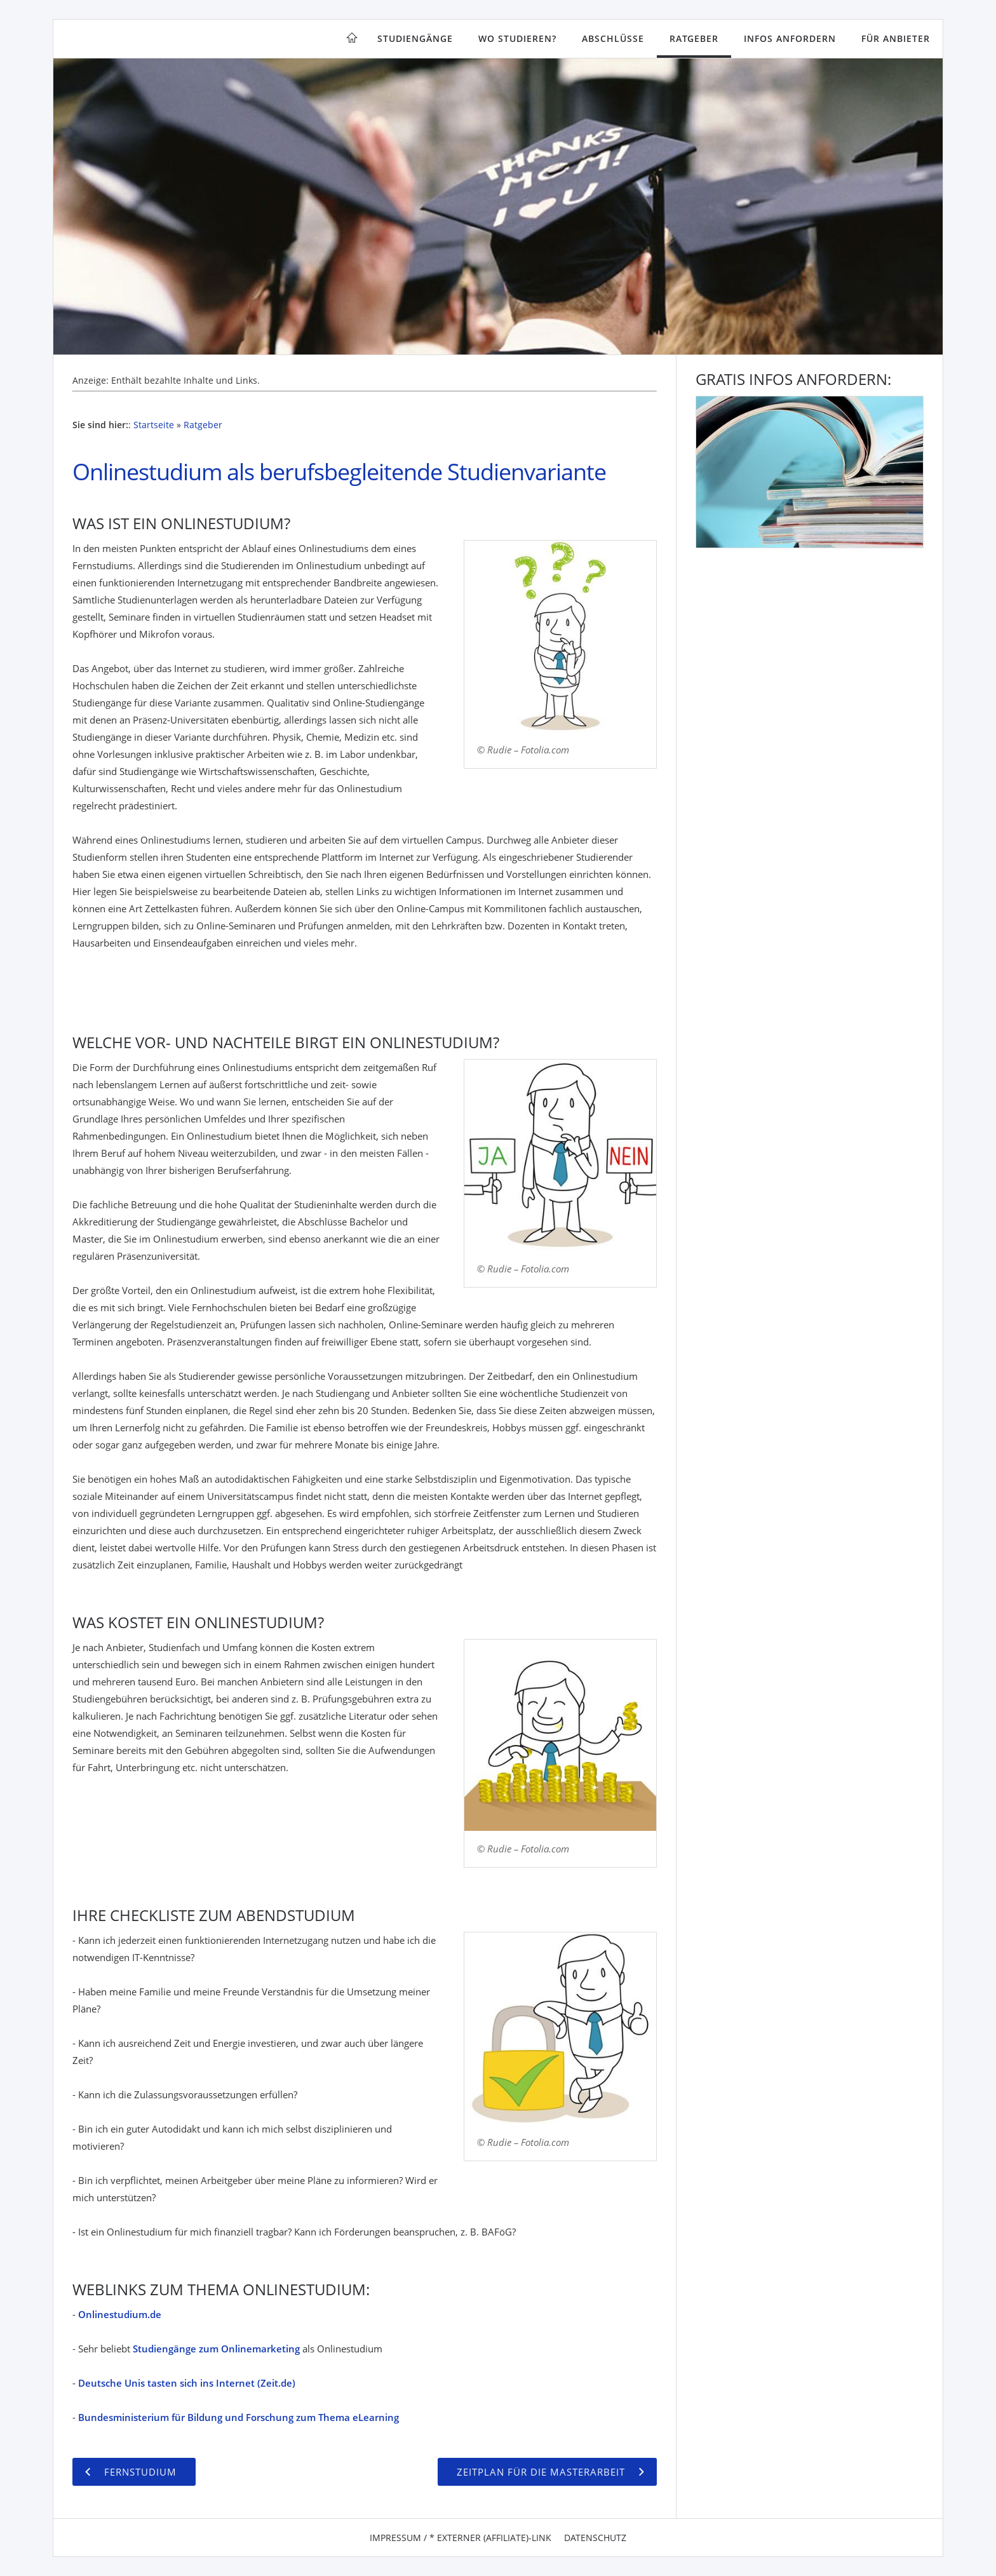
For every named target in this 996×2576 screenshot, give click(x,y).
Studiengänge (415, 38)
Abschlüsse (613, 38)
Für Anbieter (895, 38)
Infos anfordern (790, 38)
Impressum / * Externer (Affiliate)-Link (460, 2538)
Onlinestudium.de (119, 2314)
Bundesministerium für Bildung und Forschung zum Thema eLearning (238, 2417)
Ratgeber (694, 38)
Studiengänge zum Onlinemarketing (216, 2348)
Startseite (153, 425)
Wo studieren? (517, 38)
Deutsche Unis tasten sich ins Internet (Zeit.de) (186, 2383)
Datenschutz (595, 2538)
